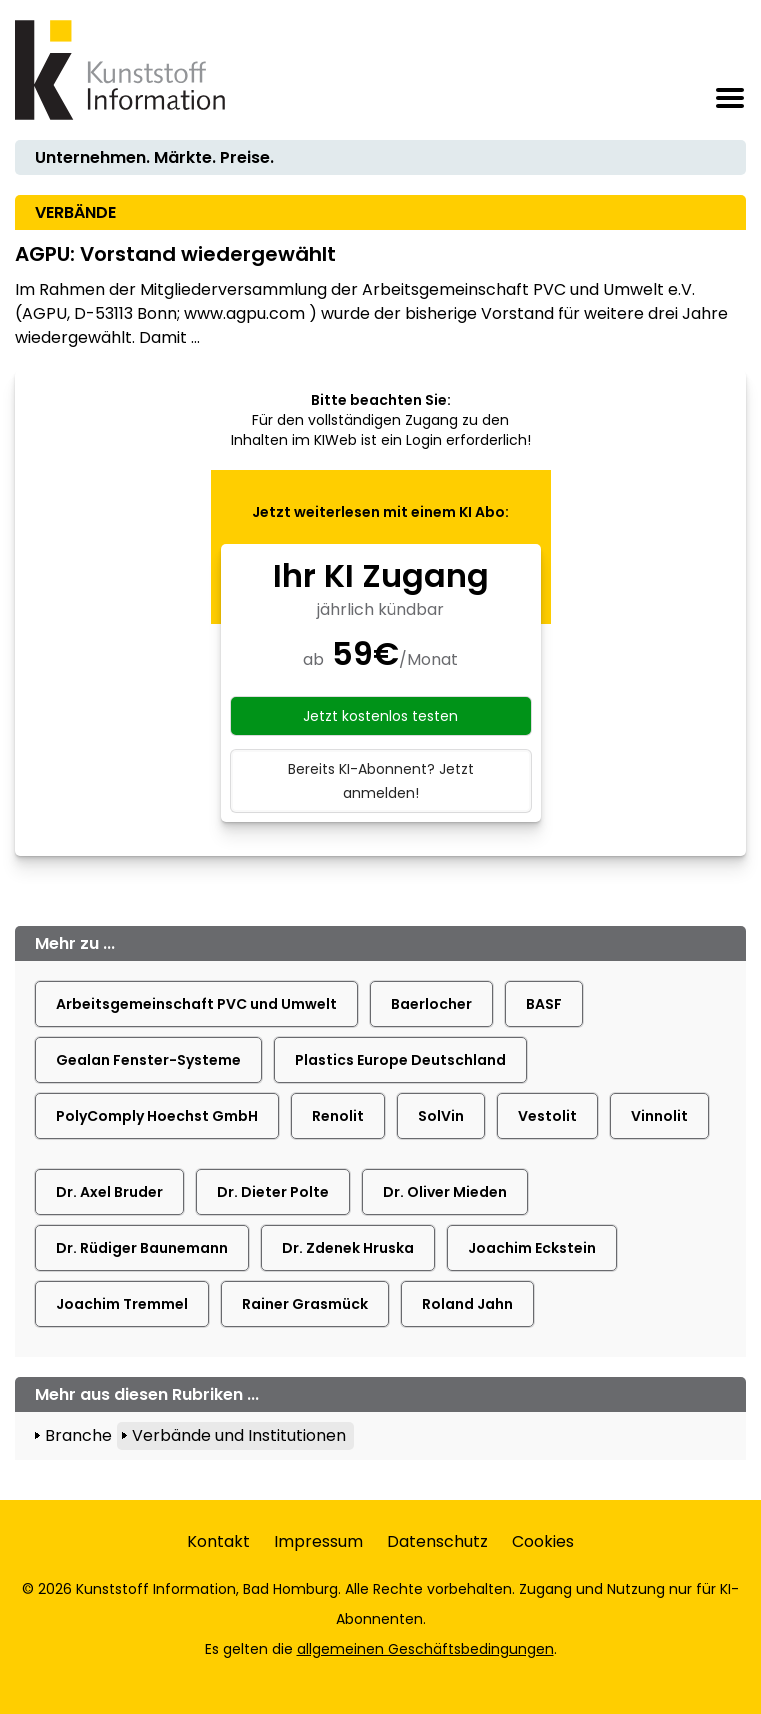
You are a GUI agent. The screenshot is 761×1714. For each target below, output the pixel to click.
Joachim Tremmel (122, 1304)
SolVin (441, 1116)
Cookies (543, 1541)
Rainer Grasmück (305, 1304)
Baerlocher (431, 1004)
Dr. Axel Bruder (109, 1192)
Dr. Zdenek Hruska (348, 1248)
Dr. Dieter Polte (273, 1192)
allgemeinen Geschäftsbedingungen (425, 1649)
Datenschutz (437, 1541)
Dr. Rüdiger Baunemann (142, 1248)
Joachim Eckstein (532, 1248)
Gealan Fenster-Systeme (148, 1060)
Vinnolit (659, 1116)
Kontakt (218, 1541)
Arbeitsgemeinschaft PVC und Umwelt (196, 1004)
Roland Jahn (467, 1304)
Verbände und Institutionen (239, 1435)
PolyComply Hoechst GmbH (157, 1116)
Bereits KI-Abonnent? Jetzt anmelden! (381, 781)
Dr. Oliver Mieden (445, 1192)
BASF (544, 1004)
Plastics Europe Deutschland (400, 1060)
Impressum (318, 1541)
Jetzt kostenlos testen (380, 716)
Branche (78, 1435)
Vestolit (547, 1116)
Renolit (338, 1116)
